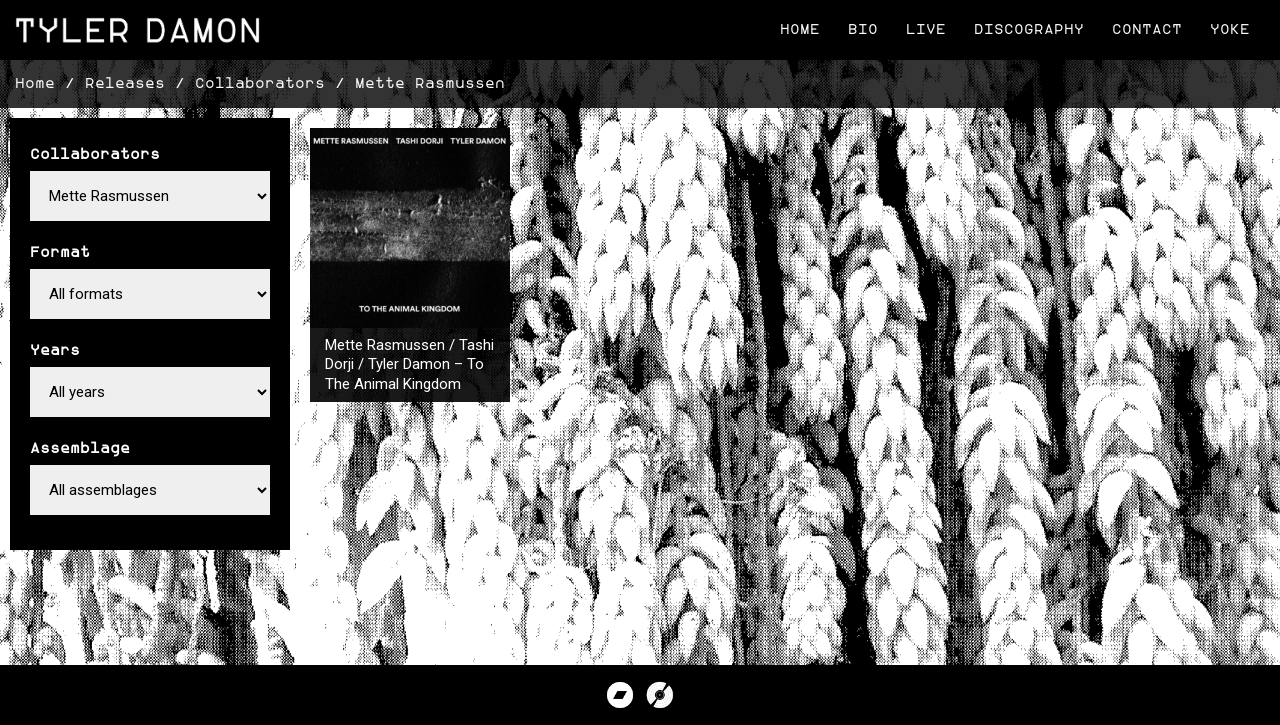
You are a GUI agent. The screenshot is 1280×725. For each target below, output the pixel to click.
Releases (125, 83)
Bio (863, 29)
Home (800, 29)
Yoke (1230, 29)
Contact (1147, 29)
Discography (1029, 29)
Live (926, 29)
